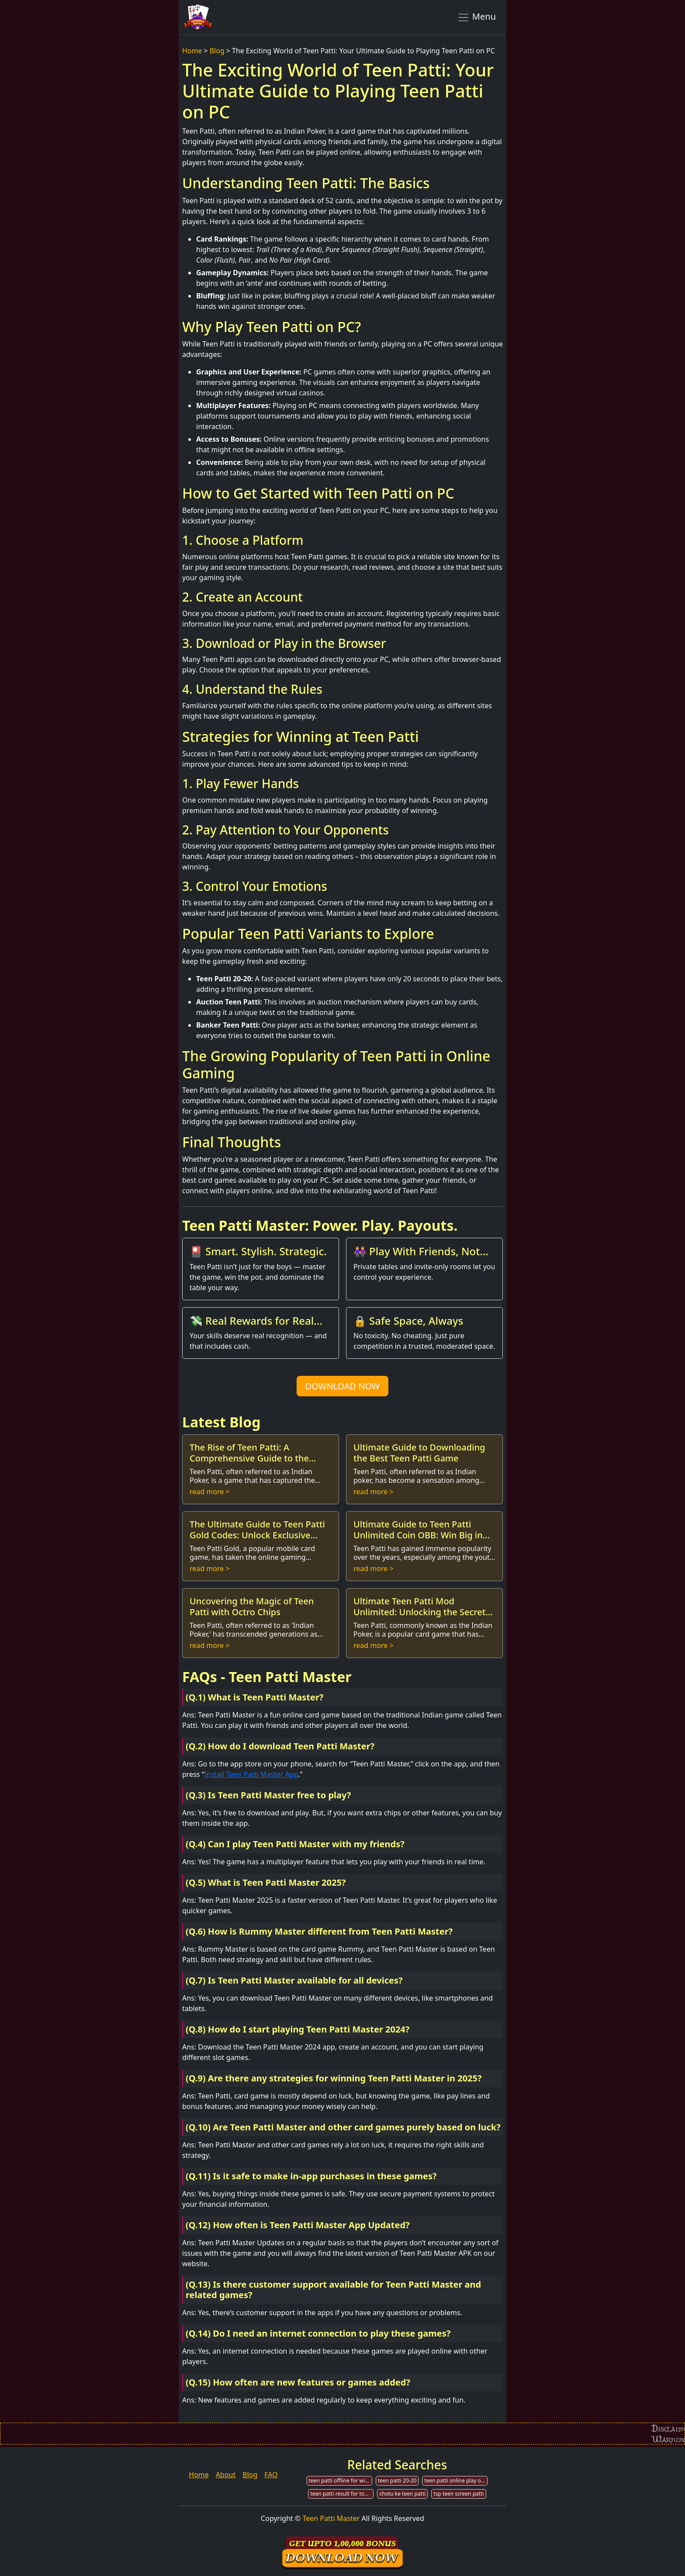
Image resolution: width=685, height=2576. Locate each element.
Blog (217, 50)
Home (192, 50)
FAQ (270, 2474)
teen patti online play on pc (456, 2480)
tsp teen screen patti (458, 2493)
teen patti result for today (341, 2493)
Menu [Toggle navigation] (476, 17)
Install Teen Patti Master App (251, 1774)
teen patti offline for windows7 (340, 2480)
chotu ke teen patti (402, 2493)
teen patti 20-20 (397, 2480)
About (225, 2474)
